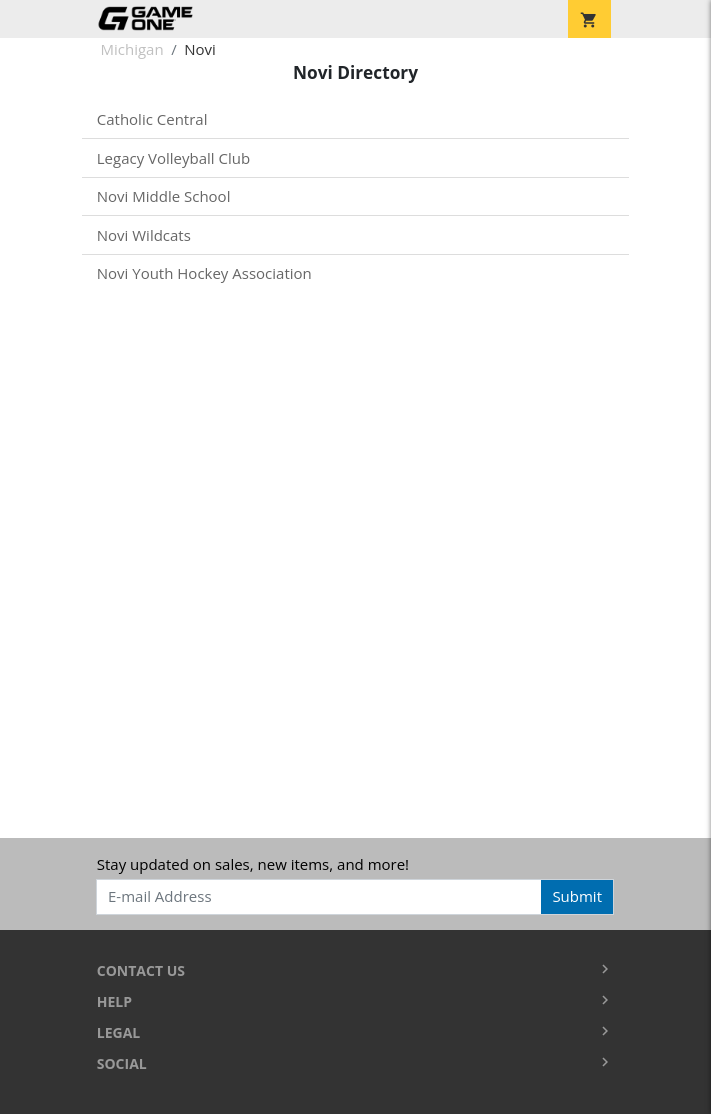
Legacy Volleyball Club (173, 158)
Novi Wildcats (144, 235)
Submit (577, 896)
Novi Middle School (164, 196)
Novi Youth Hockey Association (204, 273)
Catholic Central (152, 119)
